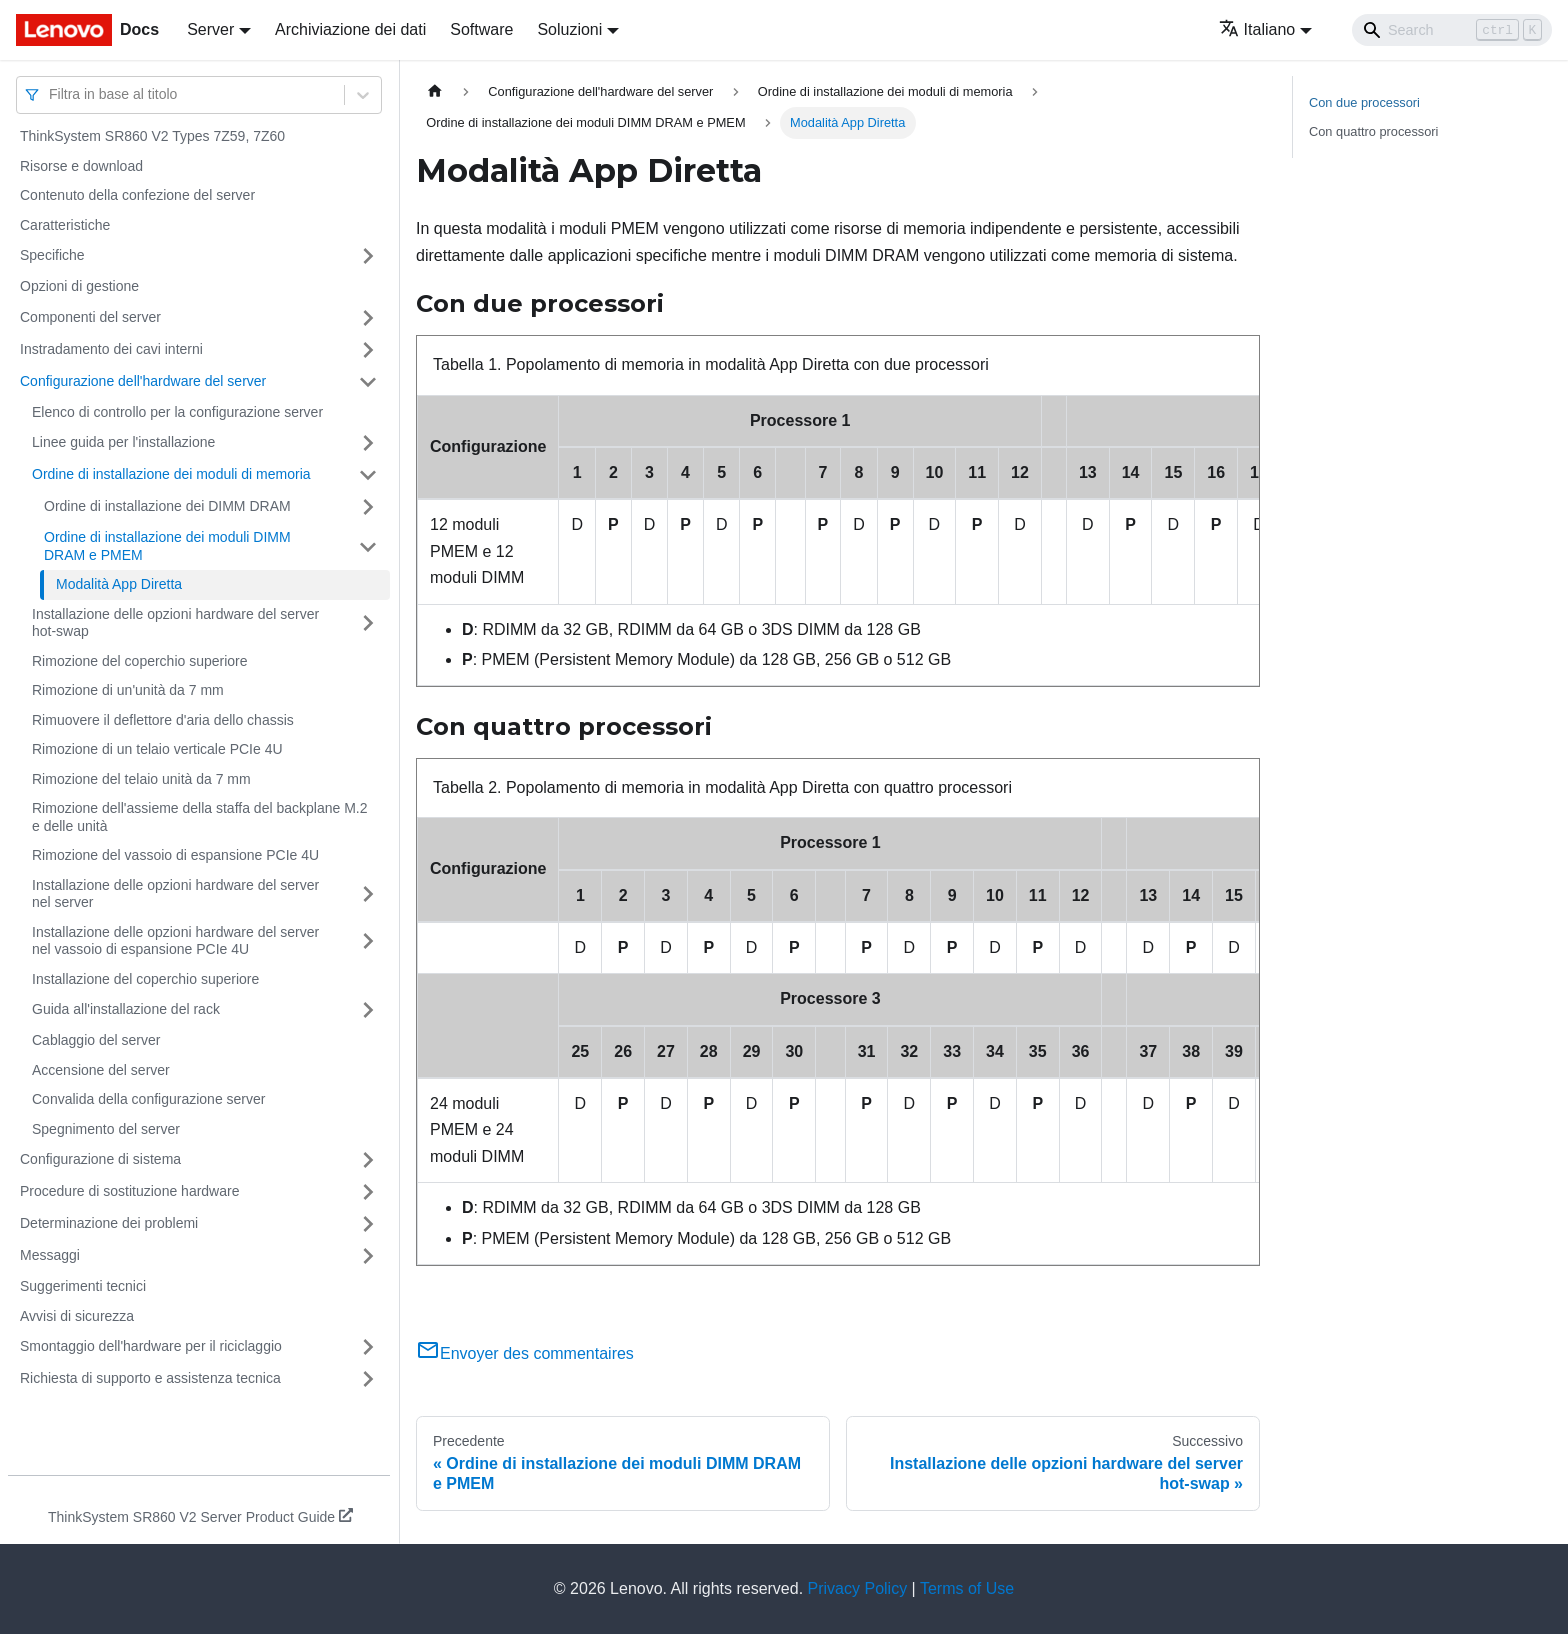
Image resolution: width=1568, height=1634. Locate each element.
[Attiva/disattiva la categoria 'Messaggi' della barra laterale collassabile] (368, 1256)
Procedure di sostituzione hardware (129, 1191)
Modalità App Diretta (119, 584)
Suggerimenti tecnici (83, 1286)
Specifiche (52, 255)
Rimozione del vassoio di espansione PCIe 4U (175, 855)
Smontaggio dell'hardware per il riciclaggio (151, 1346)
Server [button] (210, 29)
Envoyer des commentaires (525, 1353)
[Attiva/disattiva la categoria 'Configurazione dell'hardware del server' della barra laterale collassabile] (368, 382)
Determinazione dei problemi (109, 1223)
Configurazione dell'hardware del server (143, 381)
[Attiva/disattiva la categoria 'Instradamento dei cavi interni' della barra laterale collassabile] (368, 350)
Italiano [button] (1257, 29)
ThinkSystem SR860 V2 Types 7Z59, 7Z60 (152, 136)
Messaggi (50, 1255)
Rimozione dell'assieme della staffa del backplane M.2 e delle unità (200, 817)
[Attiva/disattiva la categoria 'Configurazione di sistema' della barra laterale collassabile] (368, 1160)
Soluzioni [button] (569, 29)
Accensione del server (101, 1070)
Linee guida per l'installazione (123, 442)
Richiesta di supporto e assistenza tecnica (150, 1378)
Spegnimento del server (106, 1129)
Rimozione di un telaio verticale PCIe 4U (157, 749)
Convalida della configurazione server (148, 1099)
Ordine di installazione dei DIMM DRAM (167, 506)
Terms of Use (967, 1588)
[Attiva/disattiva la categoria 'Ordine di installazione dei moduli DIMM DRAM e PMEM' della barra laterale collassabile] (368, 546)
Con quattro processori (1373, 131)
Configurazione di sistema (100, 1159)
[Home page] (435, 91)
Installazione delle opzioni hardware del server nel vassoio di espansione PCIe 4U (175, 941)
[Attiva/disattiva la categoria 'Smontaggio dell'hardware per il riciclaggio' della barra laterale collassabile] (368, 1347)
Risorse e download (81, 166)
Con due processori (1364, 102)
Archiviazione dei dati (350, 29)
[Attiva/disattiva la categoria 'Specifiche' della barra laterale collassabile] (368, 256)
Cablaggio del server (96, 1040)
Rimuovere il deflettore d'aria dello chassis (163, 720)
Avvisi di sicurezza (77, 1316)
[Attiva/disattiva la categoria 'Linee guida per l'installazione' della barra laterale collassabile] (368, 443)
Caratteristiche (65, 225)
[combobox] (51, 94)
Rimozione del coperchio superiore (140, 661)
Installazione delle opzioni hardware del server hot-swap (175, 623)
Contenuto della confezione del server (137, 195)
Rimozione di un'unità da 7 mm (128, 690)
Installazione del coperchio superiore (145, 979)
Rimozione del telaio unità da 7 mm (141, 779)
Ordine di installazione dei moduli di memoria (171, 474)
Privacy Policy (858, 1588)
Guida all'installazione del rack (126, 1009)
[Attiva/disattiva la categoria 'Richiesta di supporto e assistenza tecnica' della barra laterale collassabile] (368, 1379)
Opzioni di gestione (79, 286)
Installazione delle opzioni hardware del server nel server (175, 894)
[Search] (1452, 30)
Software (481, 29)
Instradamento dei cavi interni (111, 349)
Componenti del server (90, 317)
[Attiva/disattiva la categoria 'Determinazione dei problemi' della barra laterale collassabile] (368, 1224)
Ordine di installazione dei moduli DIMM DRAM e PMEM (167, 546)
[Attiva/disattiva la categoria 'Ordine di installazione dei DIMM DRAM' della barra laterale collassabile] (368, 507)
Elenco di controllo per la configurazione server (177, 412)
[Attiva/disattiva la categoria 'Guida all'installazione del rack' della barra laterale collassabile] (368, 1010)
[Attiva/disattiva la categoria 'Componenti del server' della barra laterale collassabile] (368, 318)
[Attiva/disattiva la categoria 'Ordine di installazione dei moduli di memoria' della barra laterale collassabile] (368, 475)
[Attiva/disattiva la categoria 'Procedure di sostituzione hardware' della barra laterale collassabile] (368, 1192)
